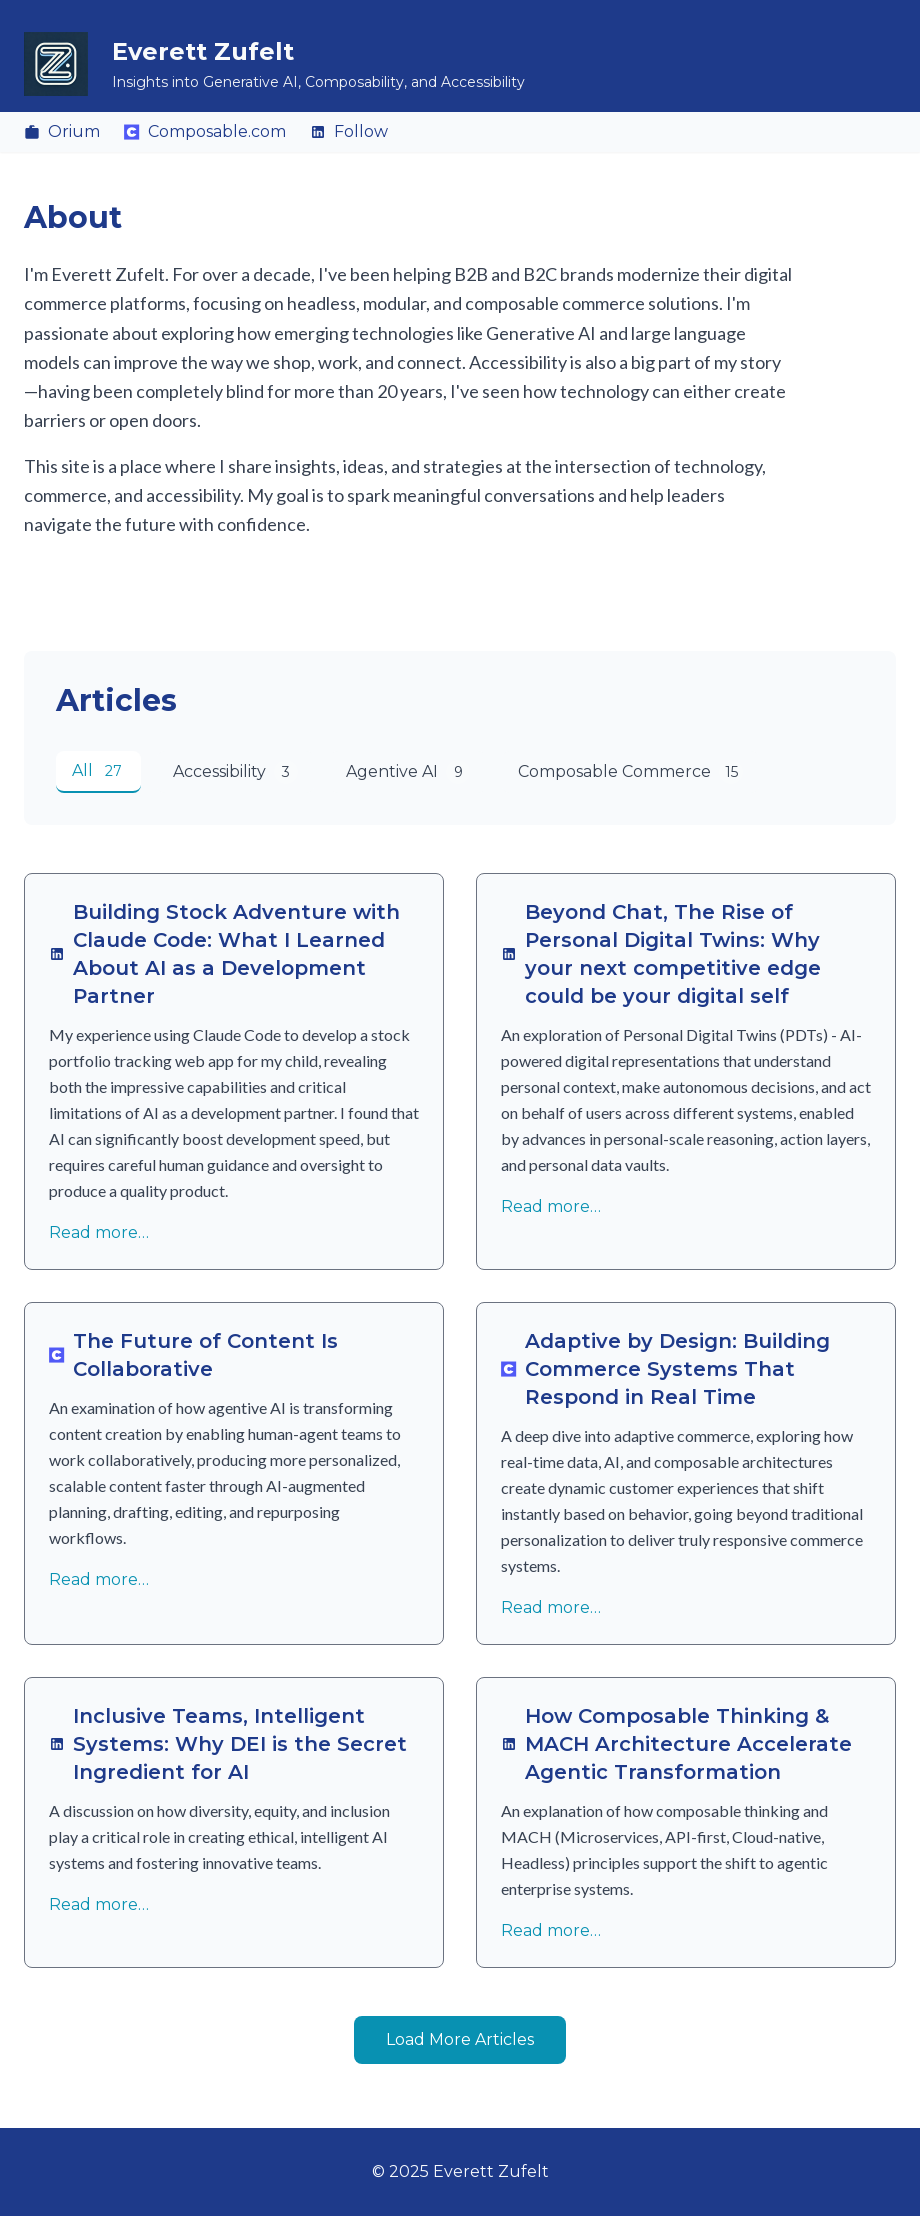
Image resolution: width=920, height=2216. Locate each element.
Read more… (99, 1232)
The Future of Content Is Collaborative (193, 1355)
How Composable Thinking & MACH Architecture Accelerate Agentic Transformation (676, 1744)
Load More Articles (460, 2039)
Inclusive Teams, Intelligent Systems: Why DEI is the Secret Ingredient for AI (228, 1744)
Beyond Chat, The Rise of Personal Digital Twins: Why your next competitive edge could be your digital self (661, 954)
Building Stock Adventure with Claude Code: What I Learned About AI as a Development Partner (224, 954)
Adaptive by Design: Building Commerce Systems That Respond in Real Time (665, 1369)
